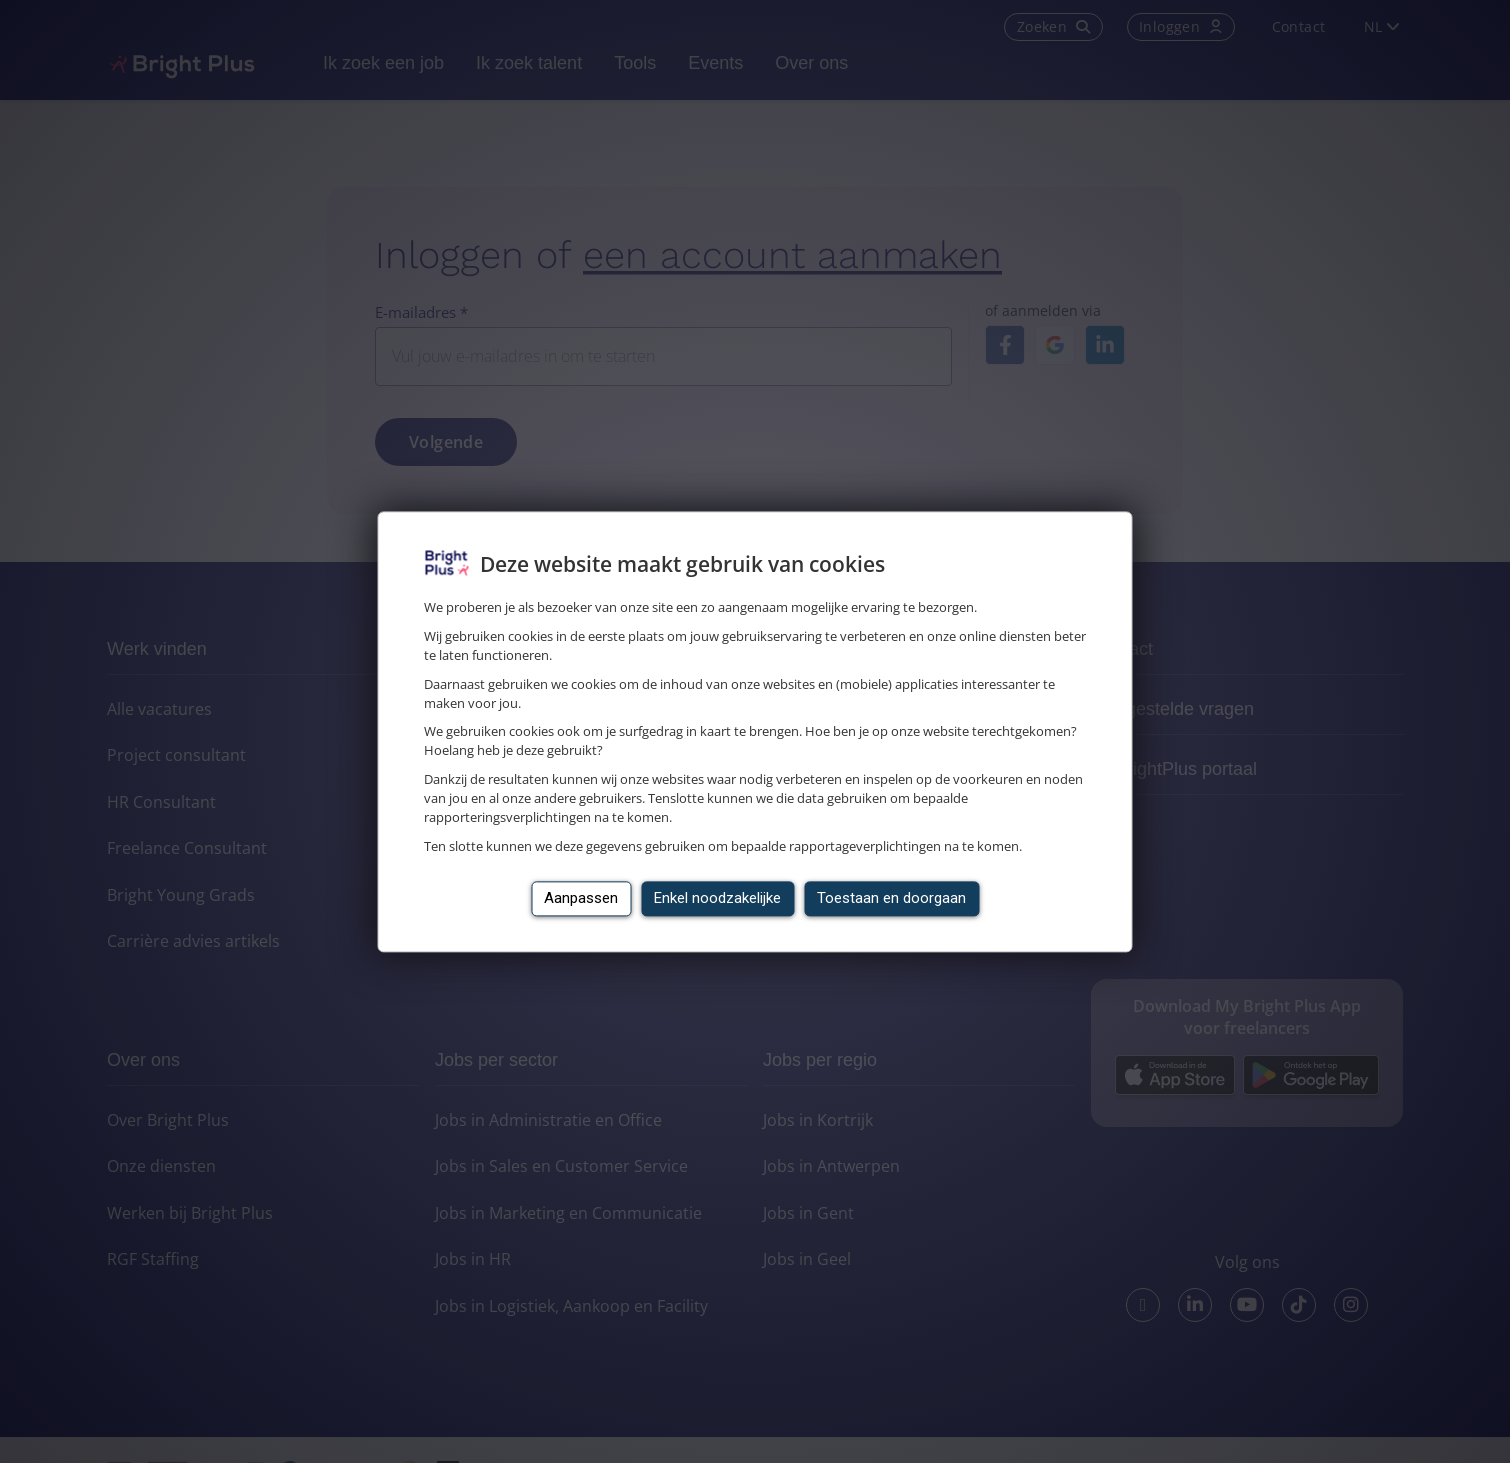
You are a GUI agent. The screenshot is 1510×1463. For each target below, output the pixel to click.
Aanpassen (581, 898)
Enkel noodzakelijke (717, 898)
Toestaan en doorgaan (891, 898)
